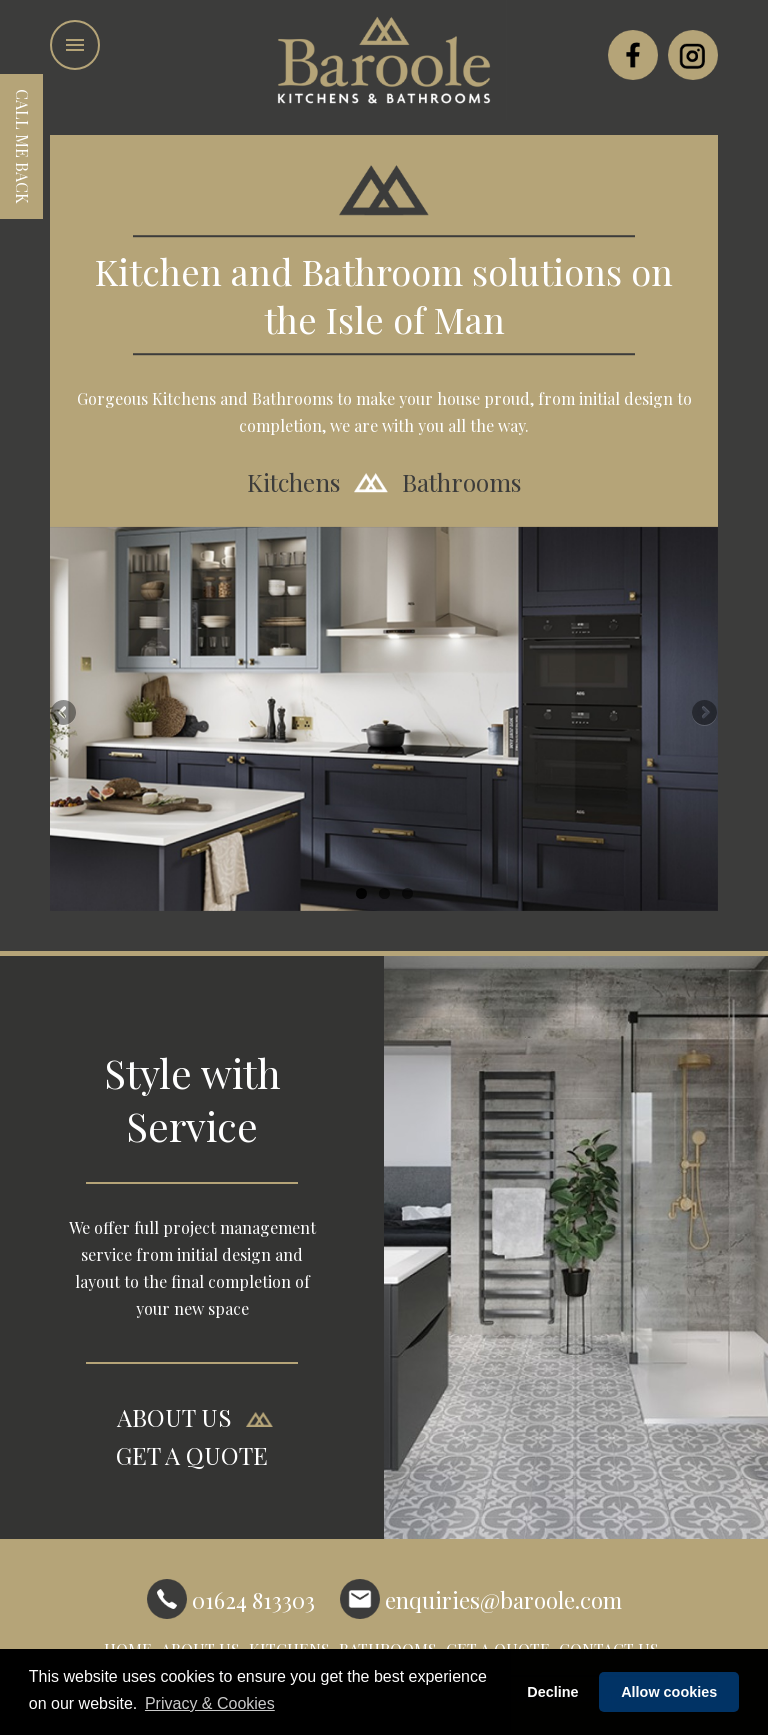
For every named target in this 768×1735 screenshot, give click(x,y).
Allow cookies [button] (669, 1692)
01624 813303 (231, 1599)
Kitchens (293, 482)
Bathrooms (461, 482)
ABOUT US (174, 1417)
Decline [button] (552, 1692)
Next (703, 714)
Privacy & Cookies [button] (210, 1703)
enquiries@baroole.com (481, 1599)
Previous (65, 714)
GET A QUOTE (192, 1455)
